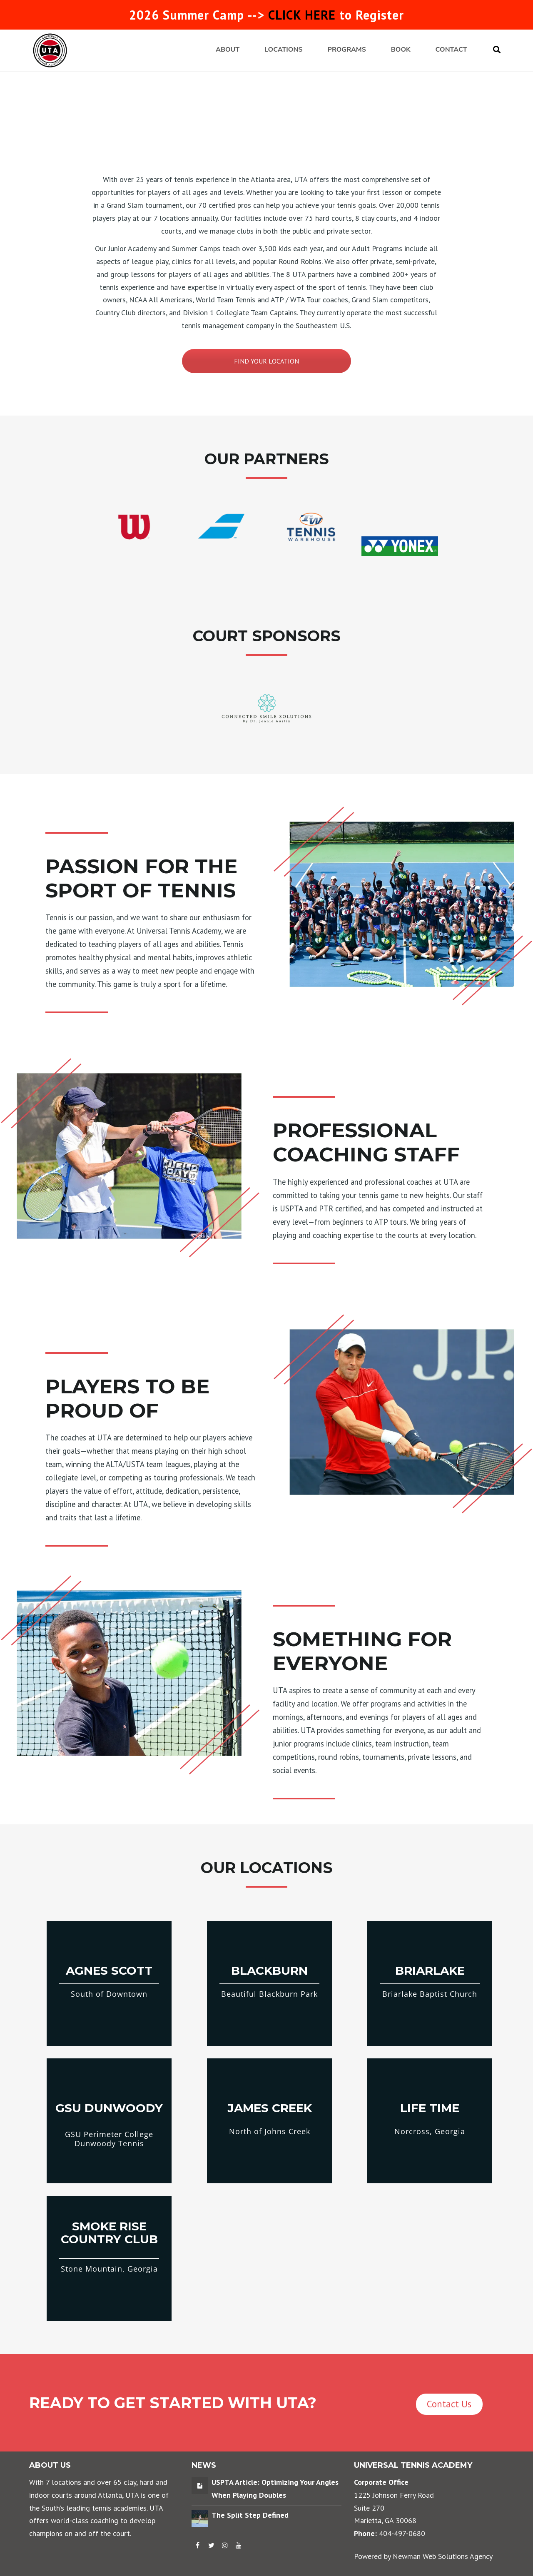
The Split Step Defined (250, 2515)
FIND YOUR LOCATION (266, 361)
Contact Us (449, 2404)
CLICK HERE (302, 15)
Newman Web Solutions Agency (443, 2556)
